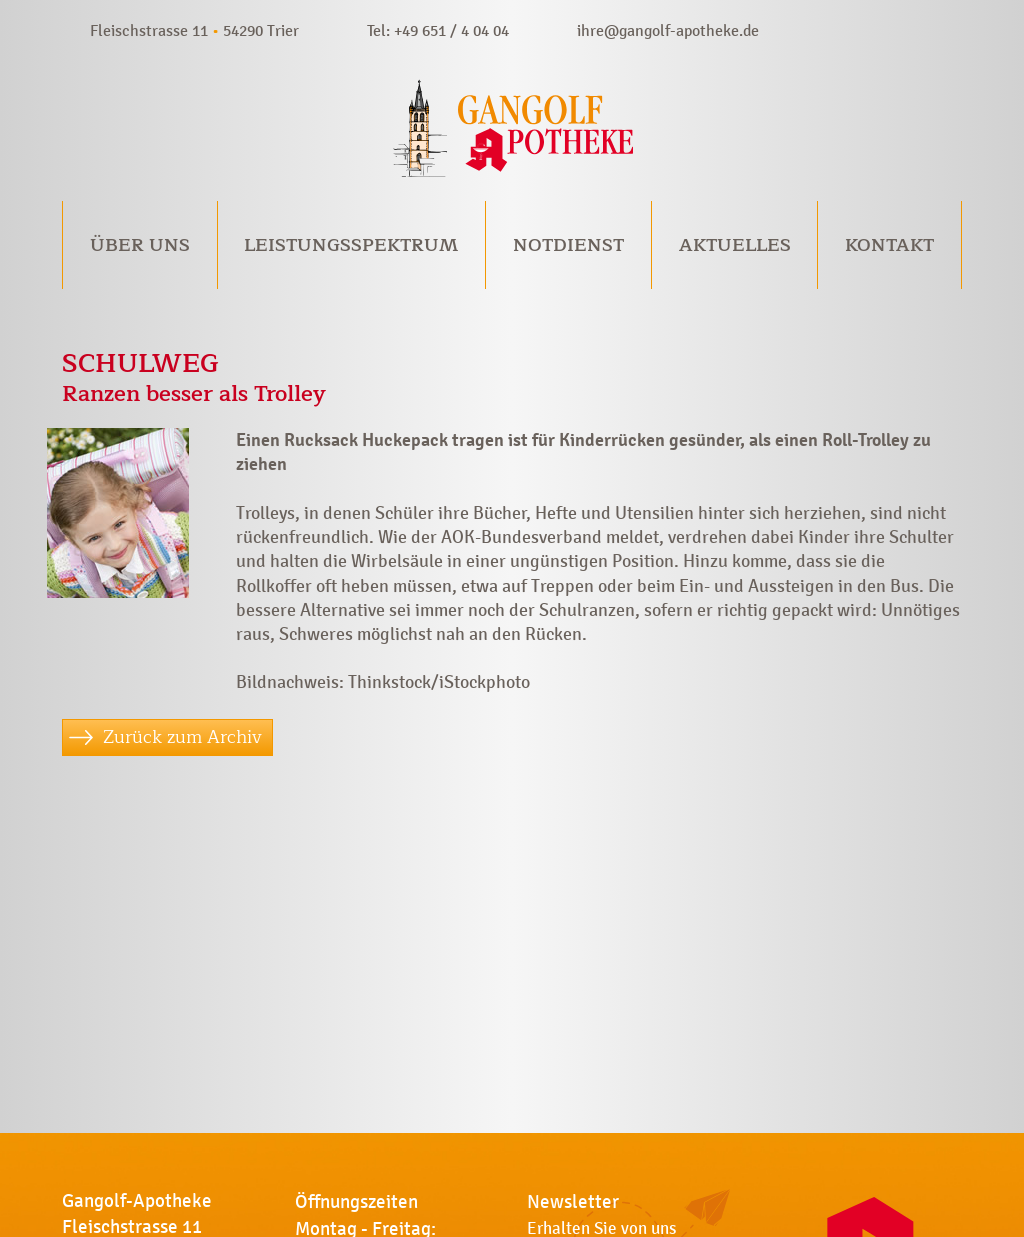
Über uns (140, 245)
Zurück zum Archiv (182, 737)
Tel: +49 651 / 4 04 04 (438, 30)
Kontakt (889, 245)
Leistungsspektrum (351, 245)
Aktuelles (735, 245)
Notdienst (568, 245)
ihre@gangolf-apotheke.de (668, 30)
